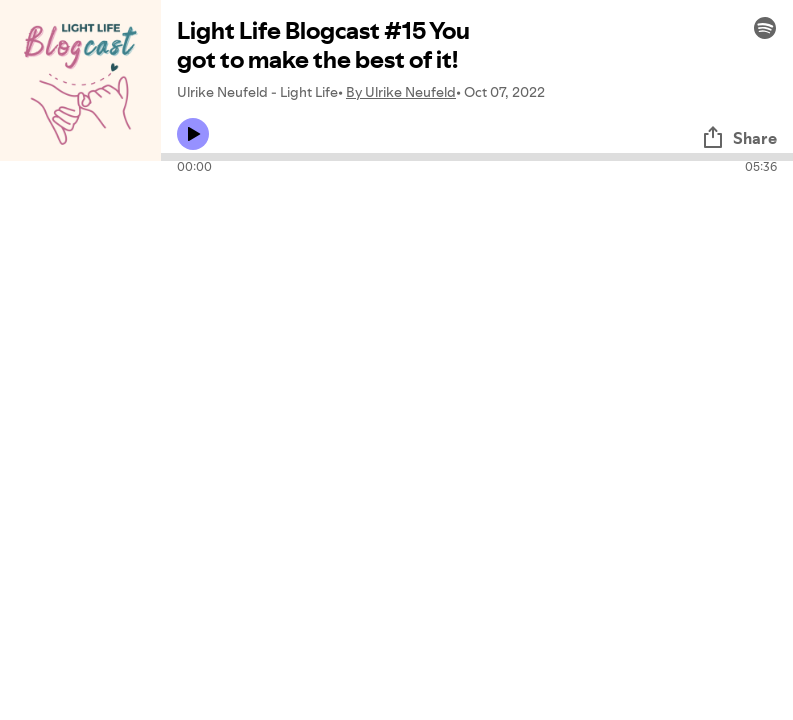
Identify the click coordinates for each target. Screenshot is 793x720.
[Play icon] (193, 134)
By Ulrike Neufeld (401, 92)
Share (739, 138)
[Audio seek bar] (477, 157)
